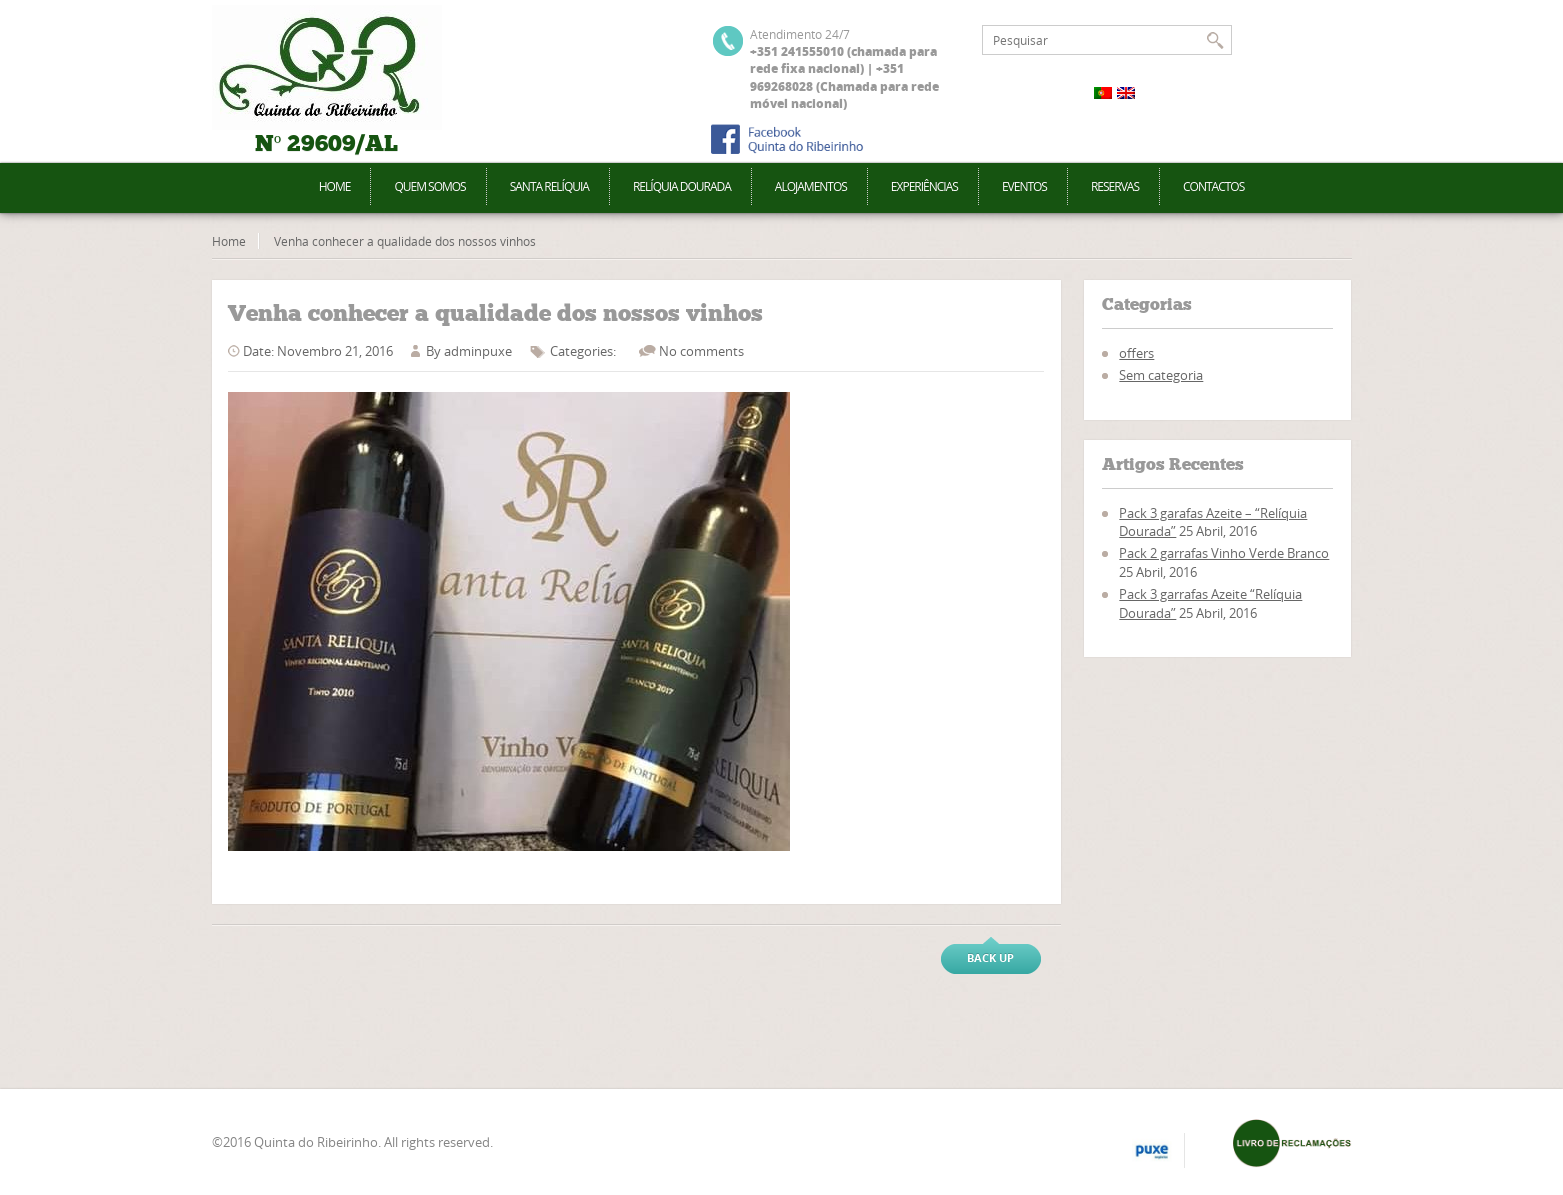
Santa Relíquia (549, 186)
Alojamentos (811, 186)
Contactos (1213, 186)
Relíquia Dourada (682, 186)
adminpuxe (478, 351)
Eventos (1024, 186)
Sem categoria (1161, 375)
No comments (701, 351)
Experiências (924, 186)
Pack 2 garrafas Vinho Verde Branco (1224, 553)
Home (335, 186)
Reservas (1115, 186)
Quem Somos (429, 186)
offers (1136, 353)
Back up (990, 957)
